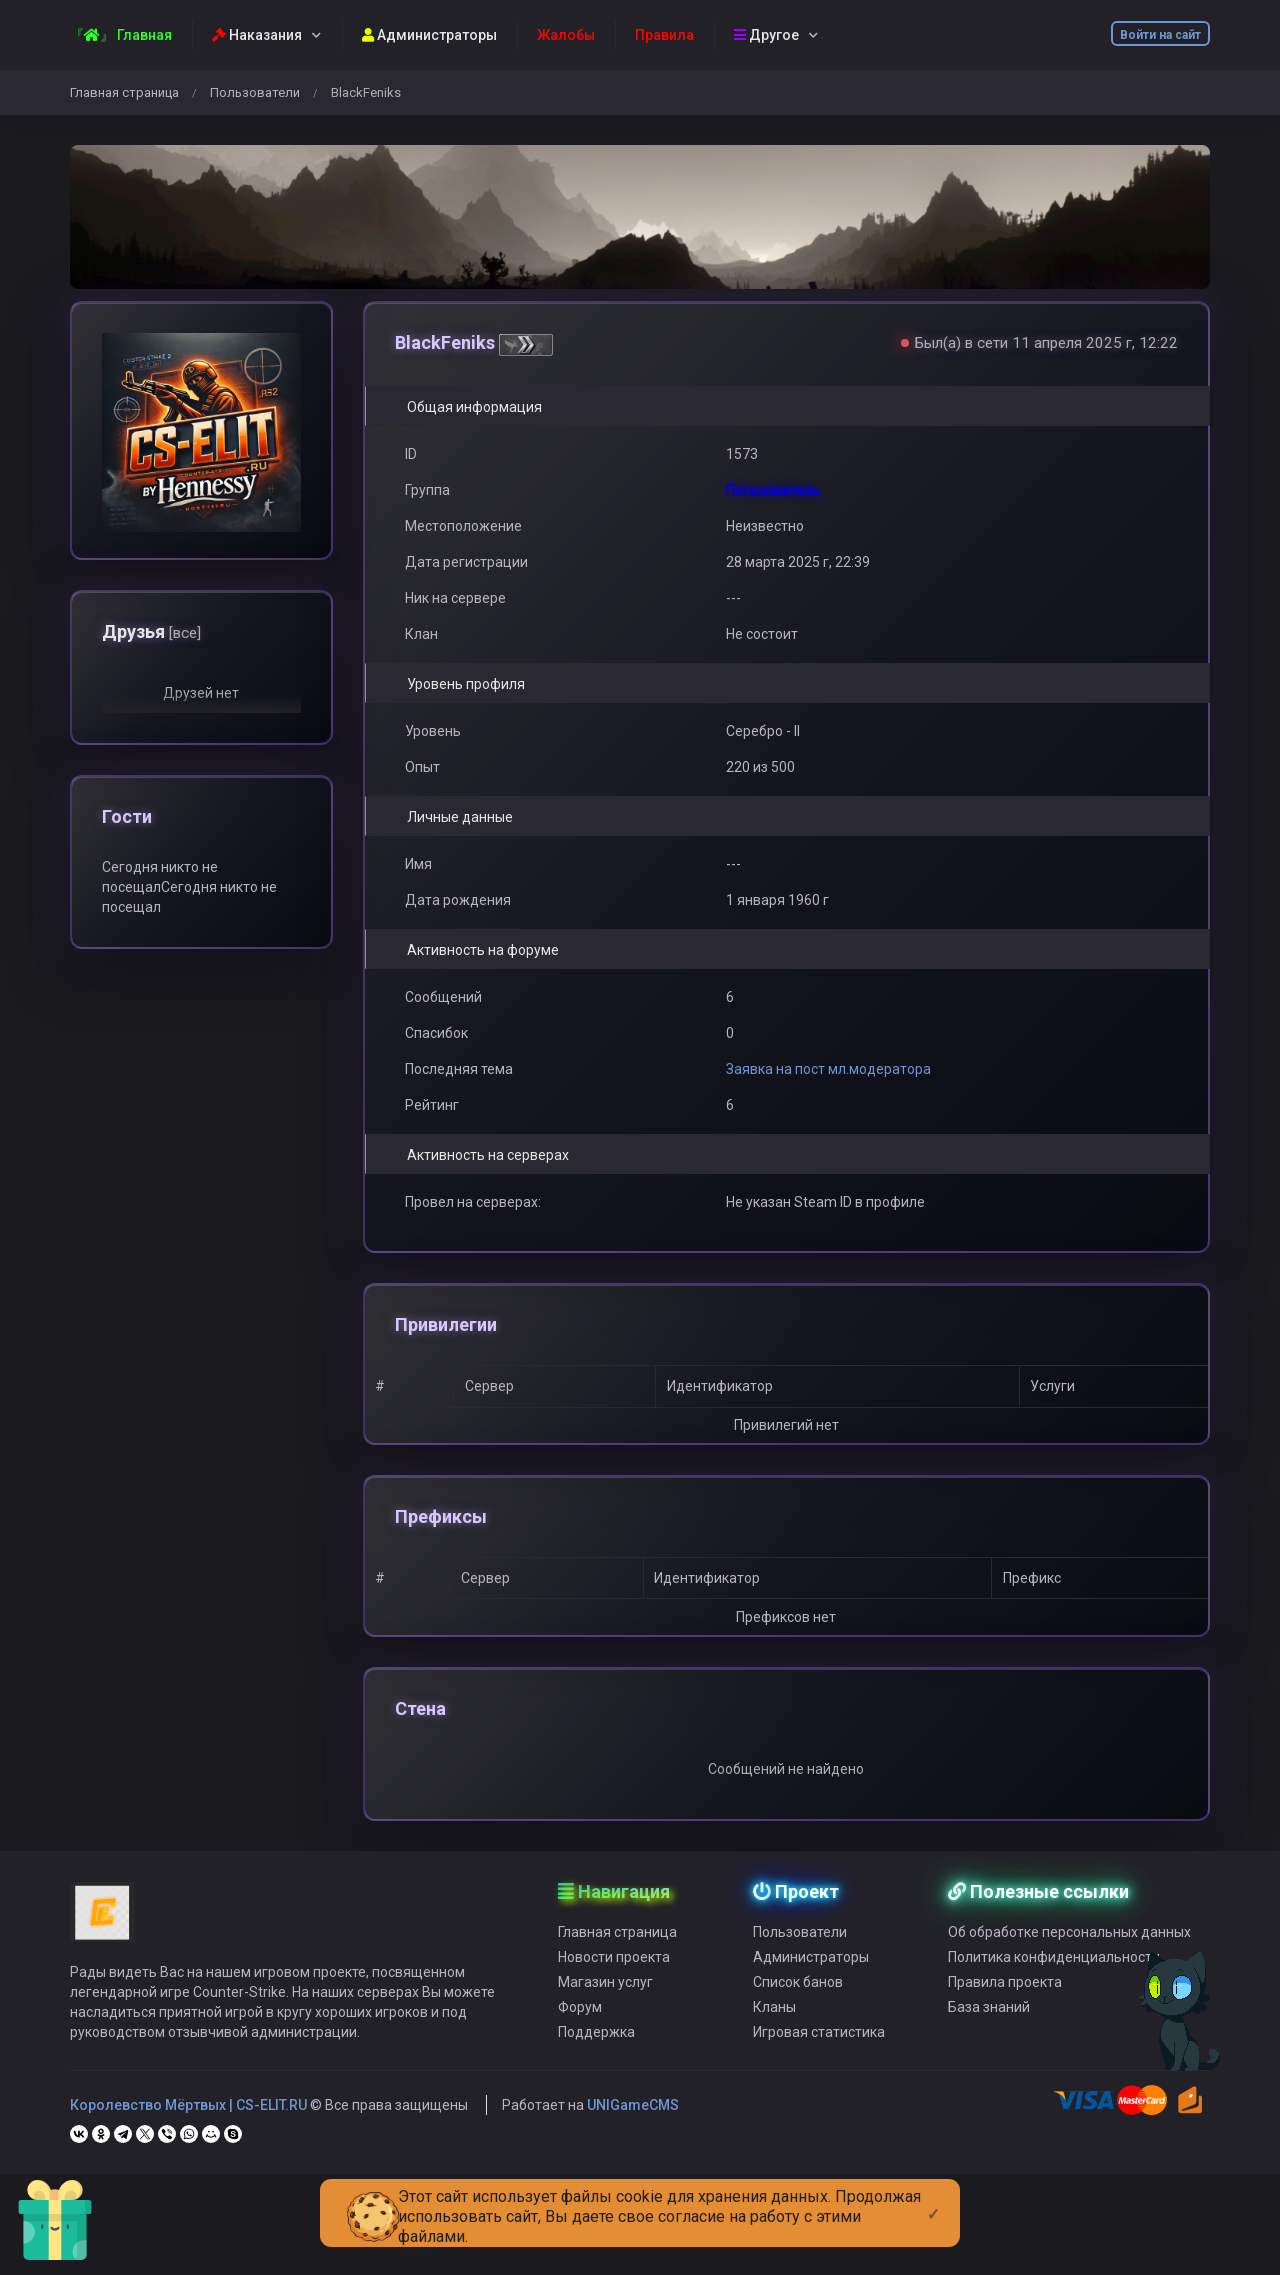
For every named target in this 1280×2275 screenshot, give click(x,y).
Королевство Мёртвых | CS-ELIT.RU (188, 2148)
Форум (580, 2050)
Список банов (798, 2025)
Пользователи (255, 92)
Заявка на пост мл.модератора (828, 1069)
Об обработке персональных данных (1069, 1975)
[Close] (933, 2198)
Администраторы (429, 35)
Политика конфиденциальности (1054, 2000)
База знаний (989, 2050)
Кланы (774, 2050)
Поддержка (596, 2075)
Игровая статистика (819, 2075)
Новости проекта (614, 2000)
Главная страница (124, 92)
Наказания (257, 35)
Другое (766, 35)
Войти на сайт (1160, 35)
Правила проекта (1005, 2025)
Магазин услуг (605, 2025)
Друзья (151, 631)
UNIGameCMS (633, 2148)
